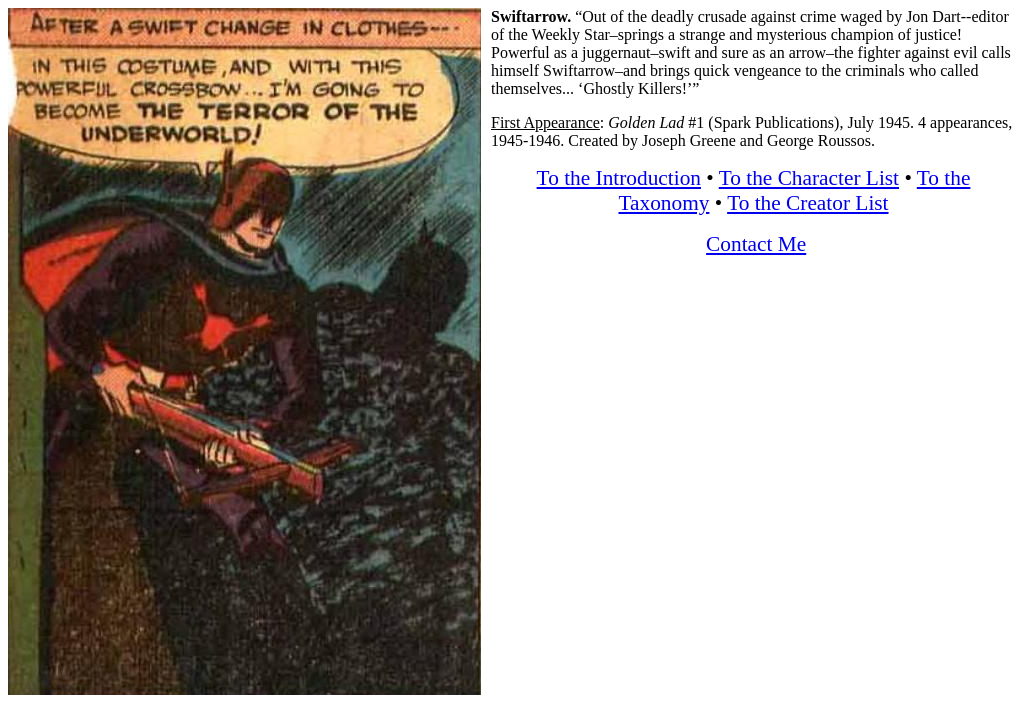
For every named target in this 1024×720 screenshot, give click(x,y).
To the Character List (809, 178)
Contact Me (756, 244)
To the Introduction (619, 178)
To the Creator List (807, 203)
